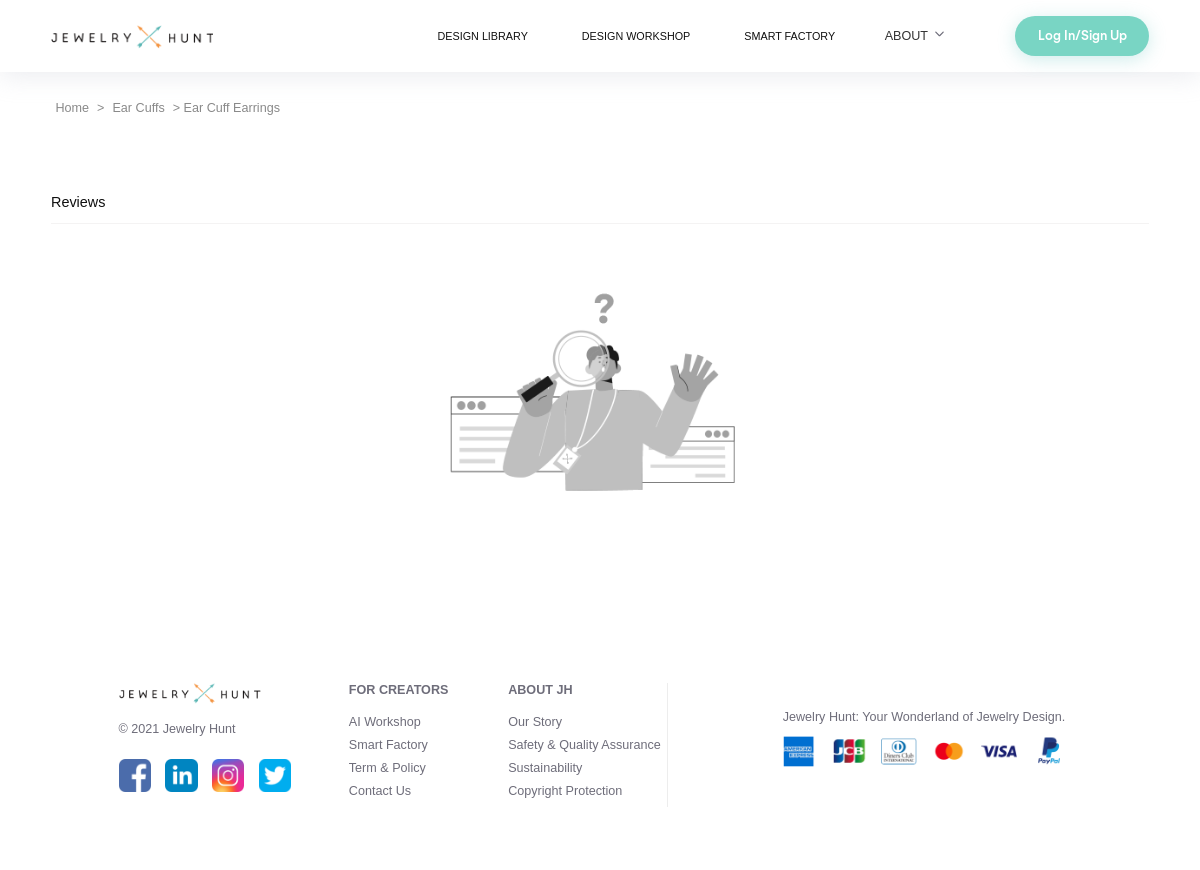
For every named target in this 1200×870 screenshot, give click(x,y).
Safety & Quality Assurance (584, 745)
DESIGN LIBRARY (483, 36)
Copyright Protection (565, 791)
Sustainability (545, 768)
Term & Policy (387, 768)
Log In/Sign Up (1082, 35)
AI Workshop (385, 722)
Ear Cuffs (138, 108)
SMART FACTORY (789, 36)
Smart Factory (388, 745)
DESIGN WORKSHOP (636, 36)
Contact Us (380, 791)
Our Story (535, 722)
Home (73, 108)
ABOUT (916, 36)
